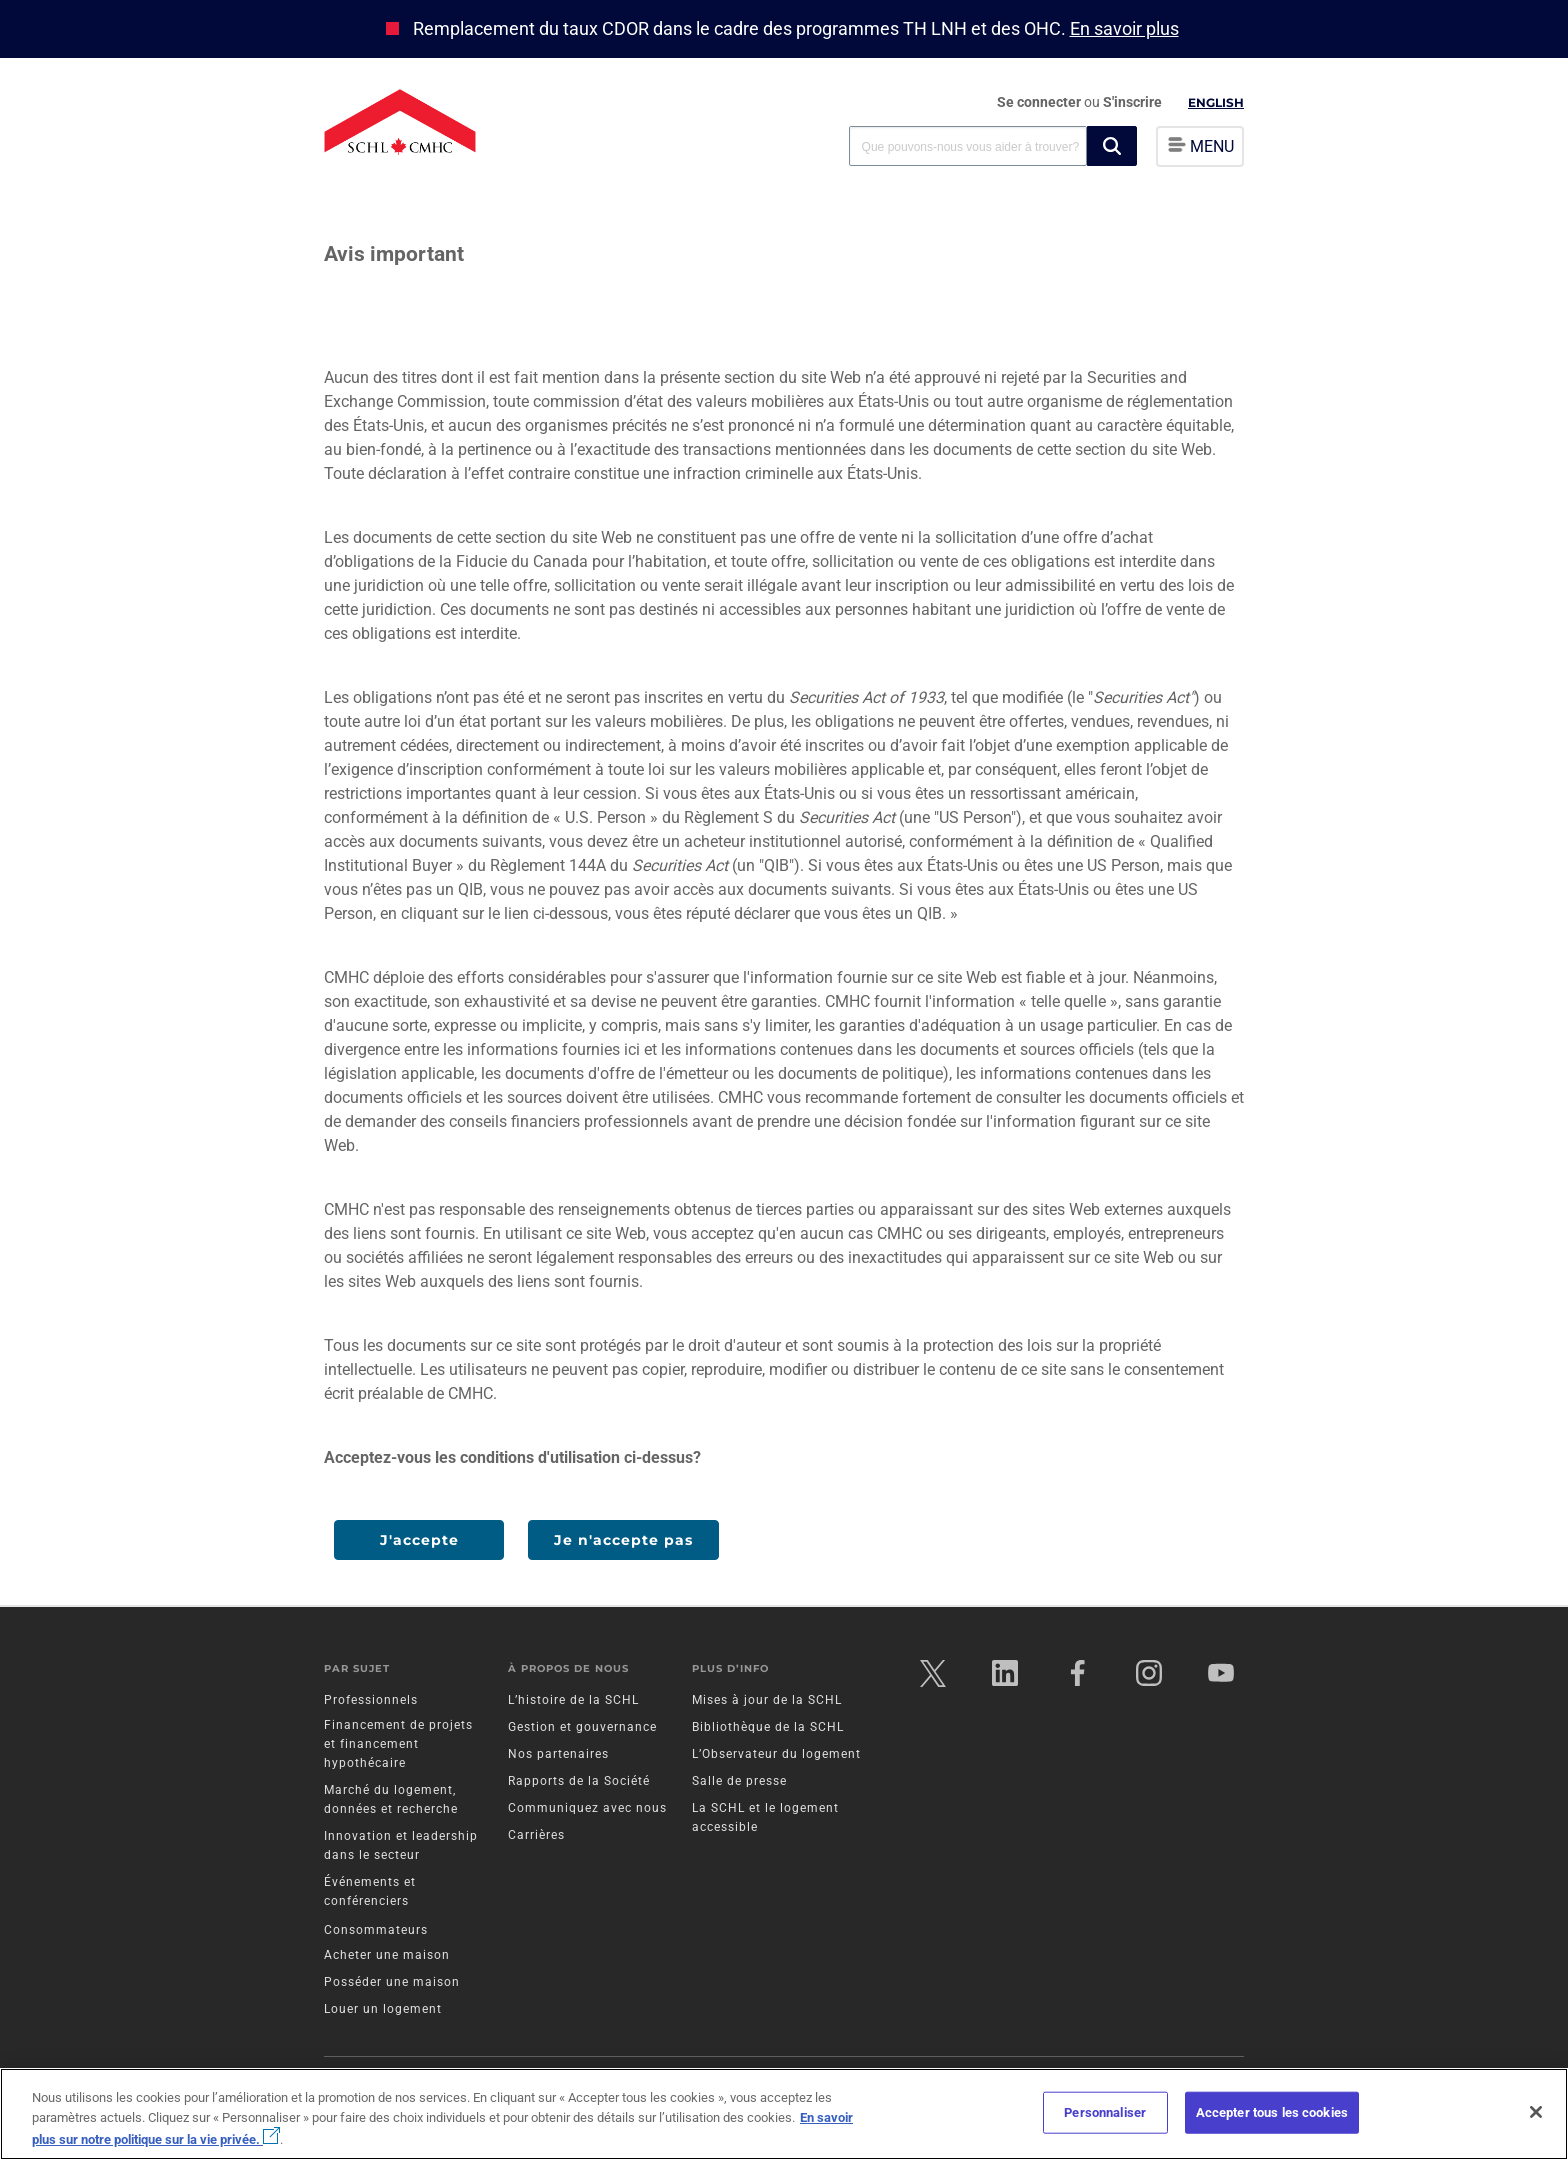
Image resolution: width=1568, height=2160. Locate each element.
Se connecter (1040, 102)
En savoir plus (1124, 28)
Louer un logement (383, 2012)
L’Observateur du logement (776, 1757)
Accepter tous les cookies (1272, 2112)
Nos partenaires (558, 1757)
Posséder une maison (392, 1985)
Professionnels (371, 1703)
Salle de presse (739, 1784)
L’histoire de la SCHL (573, 1703)
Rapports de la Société (579, 1784)
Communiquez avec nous (587, 1811)
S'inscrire (1132, 102)
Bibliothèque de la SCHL (768, 1730)
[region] (784, 2114)
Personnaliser (1105, 2112)
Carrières (536, 1838)
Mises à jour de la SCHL (767, 1703)
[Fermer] (1536, 2112)
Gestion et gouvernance (582, 1730)
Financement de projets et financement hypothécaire (398, 1747)
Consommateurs (376, 1933)
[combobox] (968, 145)
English (1216, 102)
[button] (1112, 146)
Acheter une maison (387, 1958)
